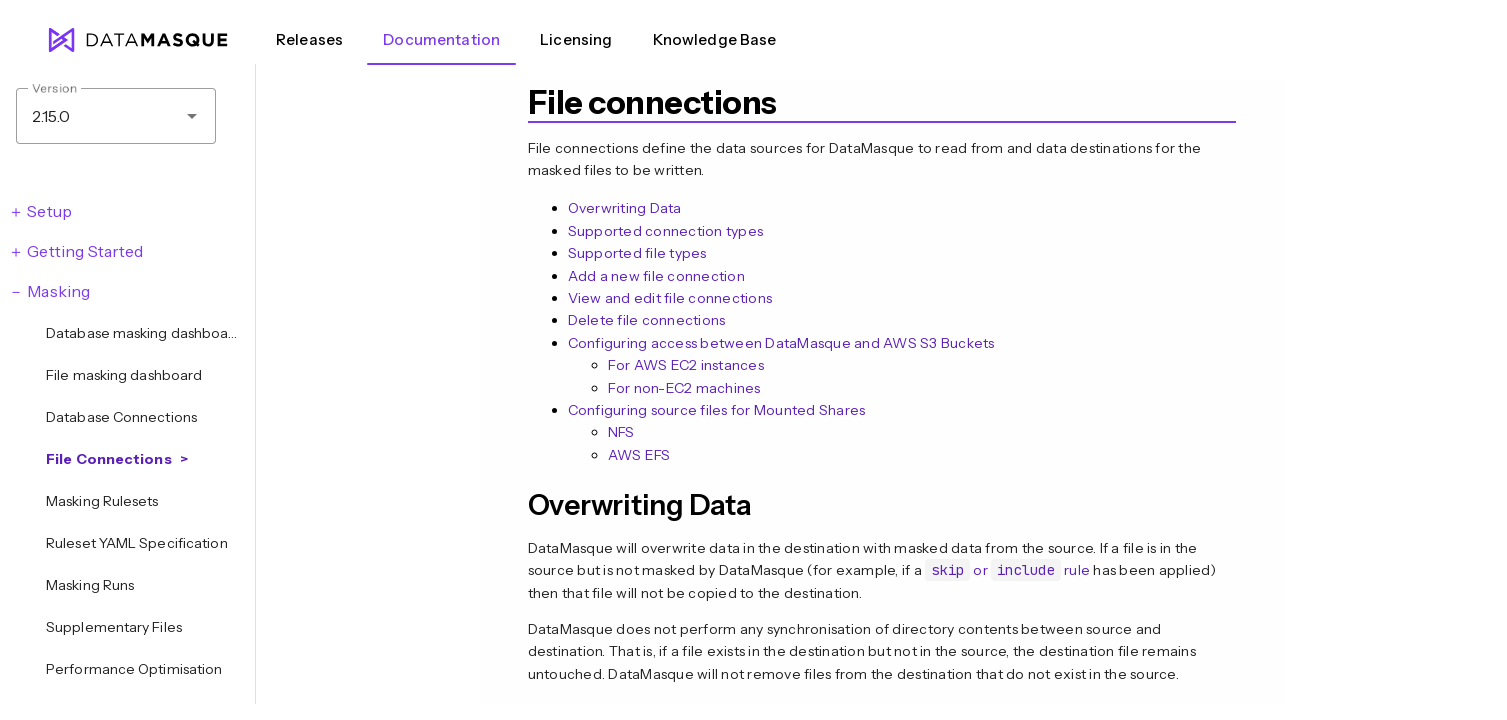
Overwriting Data (625, 208)
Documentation (441, 39)
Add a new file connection (656, 276)
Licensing (576, 39)
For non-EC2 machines (684, 388)
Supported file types (637, 253)
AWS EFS (639, 455)
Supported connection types (666, 231)
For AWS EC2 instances (686, 365)
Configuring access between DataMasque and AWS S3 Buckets (781, 343)
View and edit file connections (670, 298)
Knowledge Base (715, 39)
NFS (621, 432)
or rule (1007, 570)
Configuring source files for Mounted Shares (717, 410)
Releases (309, 39)
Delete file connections (647, 320)
